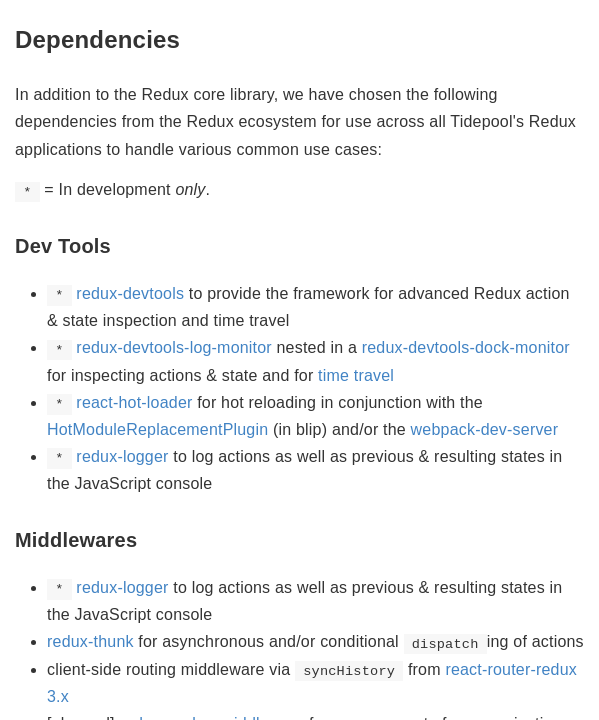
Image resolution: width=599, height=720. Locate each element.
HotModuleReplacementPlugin (157, 429)
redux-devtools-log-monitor (174, 347)
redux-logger (122, 456)
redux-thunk (90, 641)
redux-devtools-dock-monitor (466, 347)
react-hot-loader (134, 402)
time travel (356, 375)
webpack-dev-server (485, 429)
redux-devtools (130, 293)
